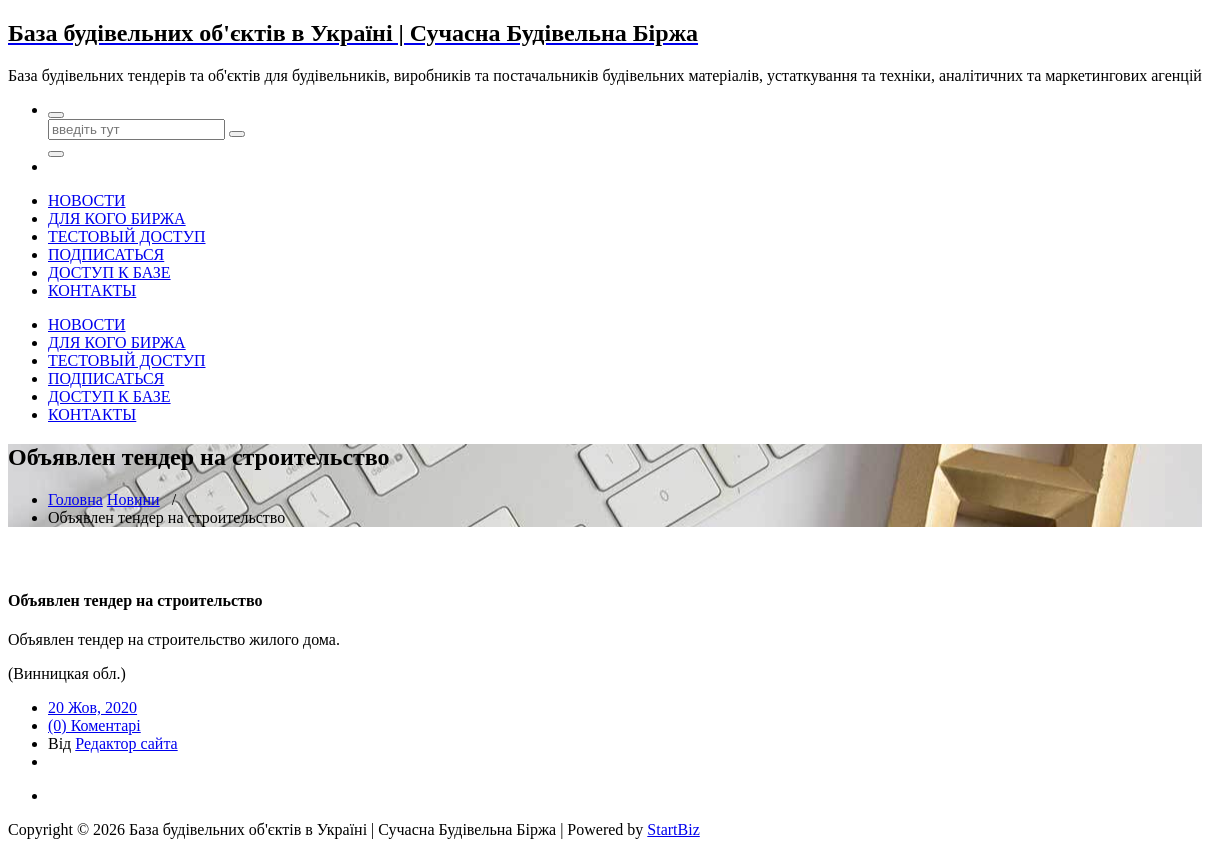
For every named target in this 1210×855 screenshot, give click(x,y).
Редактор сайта (126, 743)
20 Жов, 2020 (92, 707)
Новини (133, 499)
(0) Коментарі (94, 725)
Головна (75, 499)
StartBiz (673, 829)
